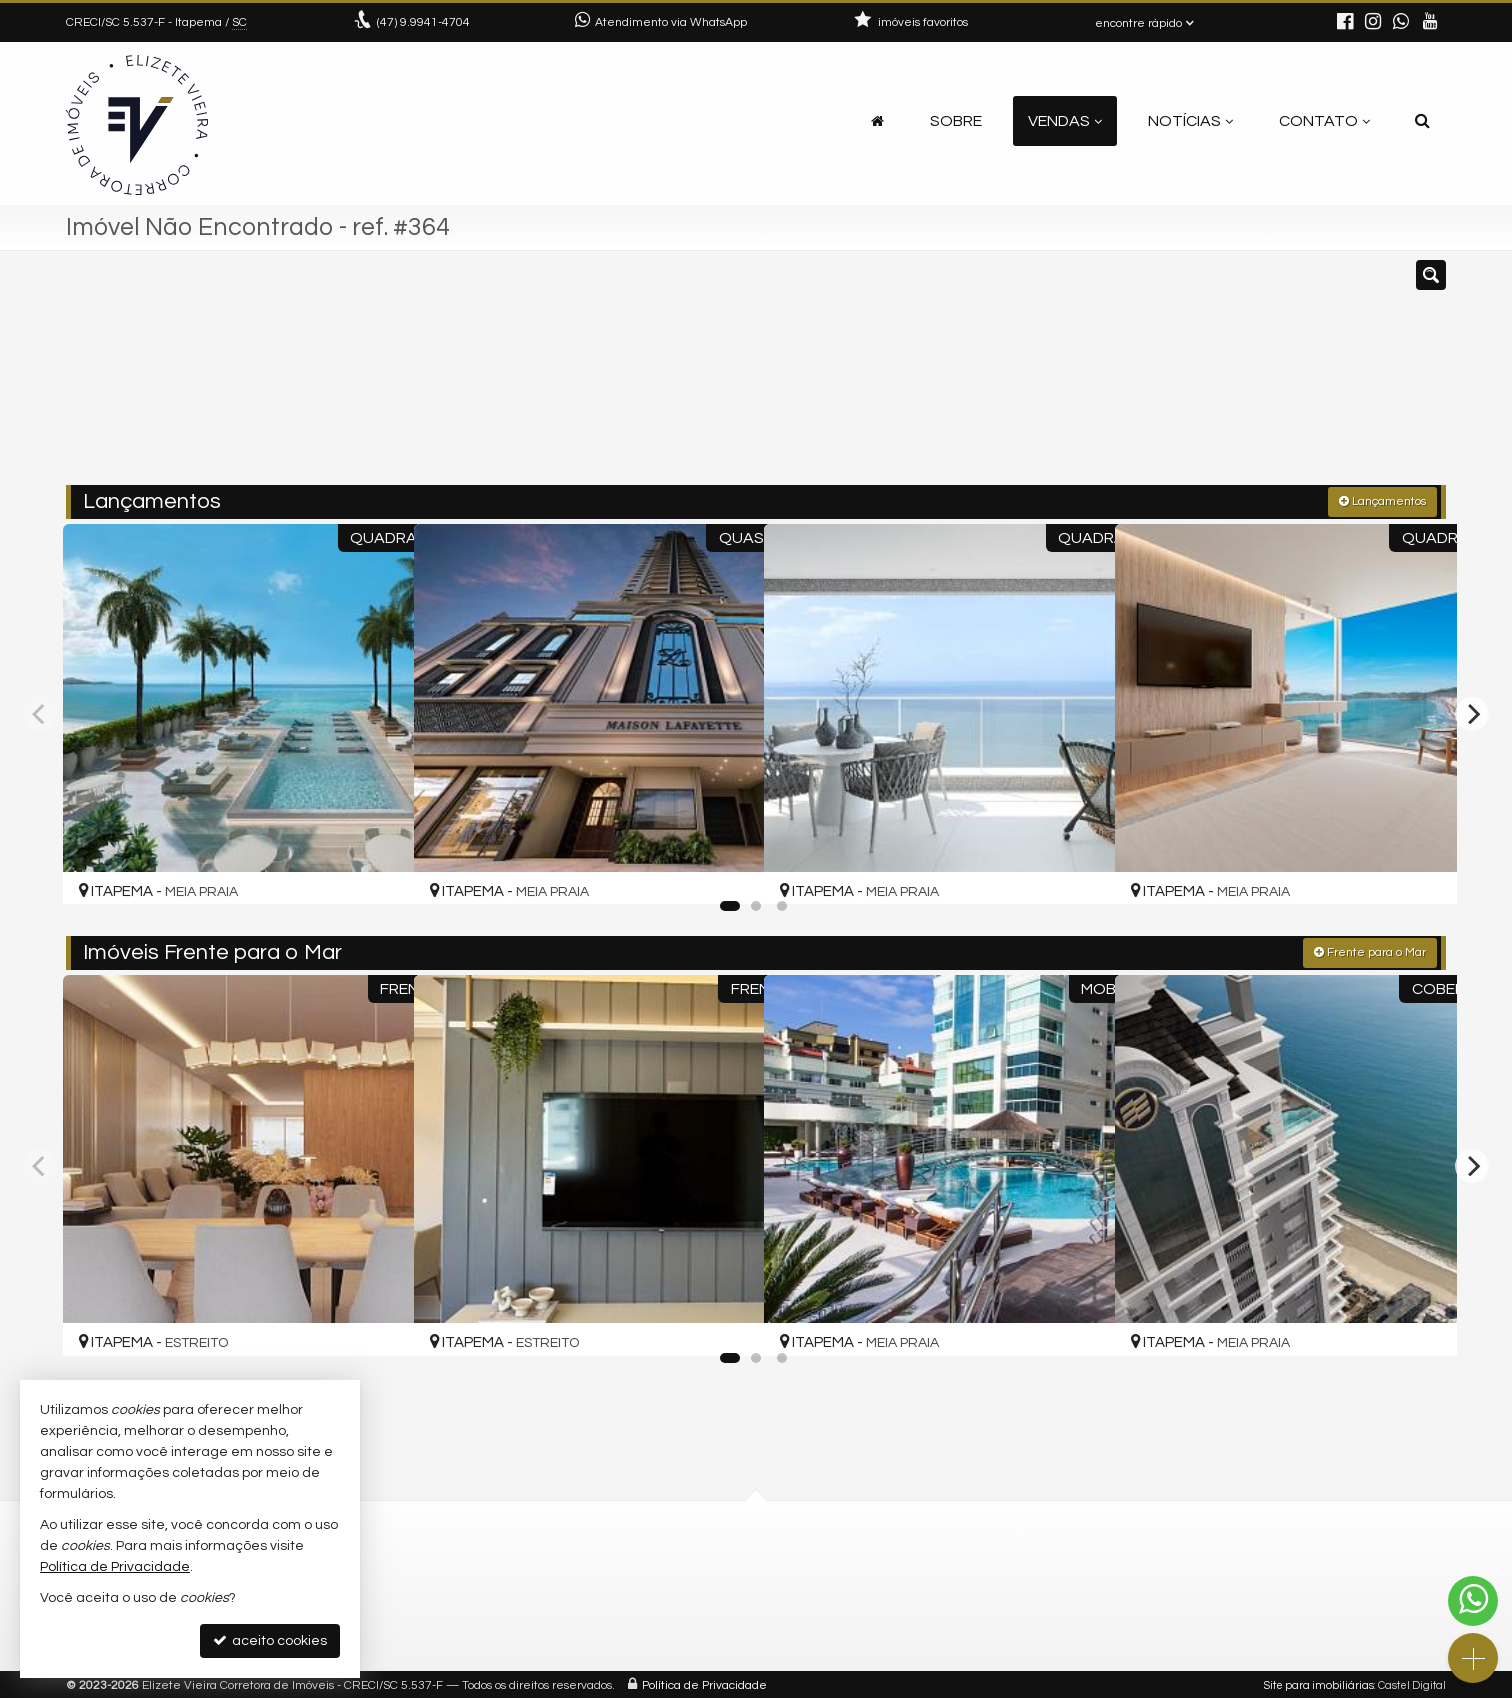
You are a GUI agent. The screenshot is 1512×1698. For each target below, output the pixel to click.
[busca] (1422, 121)
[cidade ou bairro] (978, 377)
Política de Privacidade (704, 1682)
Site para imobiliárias (1319, 1682)
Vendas (1065, 121)
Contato (1324, 121)
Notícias (1190, 121)
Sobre (956, 121)
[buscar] (1164, 377)
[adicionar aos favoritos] (375, 868)
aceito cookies (270, 1640)
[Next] (1472, 712)
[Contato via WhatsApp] (1473, 1601)
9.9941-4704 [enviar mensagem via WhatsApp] (423, 22)
